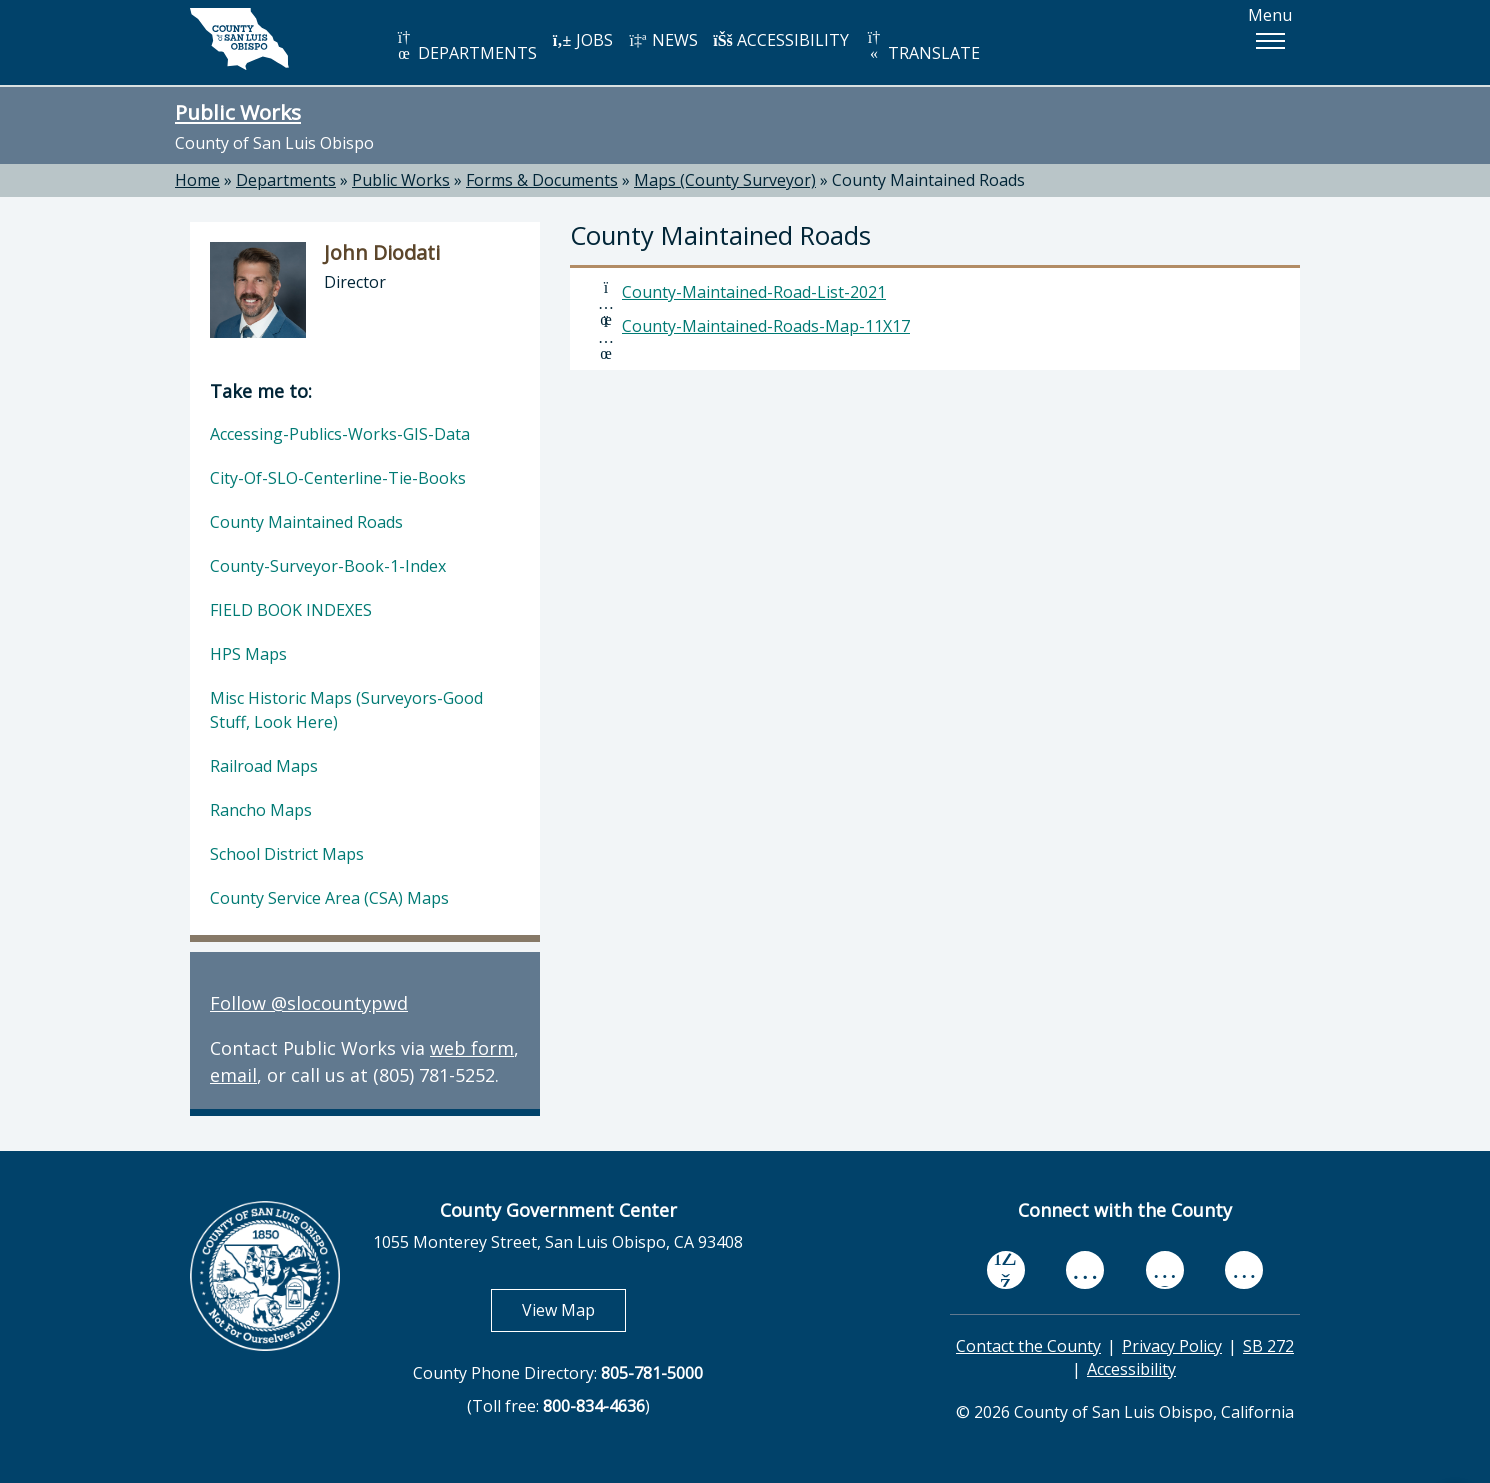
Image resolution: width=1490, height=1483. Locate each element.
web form (472, 1048)
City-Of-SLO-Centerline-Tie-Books (338, 478)
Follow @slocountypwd (309, 1003)
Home (197, 180)
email (233, 1075)
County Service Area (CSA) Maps (329, 898)
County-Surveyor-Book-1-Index (328, 566)
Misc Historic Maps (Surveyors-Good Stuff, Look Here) (346, 710)
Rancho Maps (261, 810)
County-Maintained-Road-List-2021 (754, 292)
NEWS (663, 40)
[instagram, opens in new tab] (1244, 1269)
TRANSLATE (922, 46)
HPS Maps (248, 654)
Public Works (238, 112)
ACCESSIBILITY (781, 40)
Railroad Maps (264, 766)
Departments (286, 180)
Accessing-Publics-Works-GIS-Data (340, 434)
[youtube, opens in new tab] (1085, 1270)
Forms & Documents (542, 180)
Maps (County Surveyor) (725, 180)
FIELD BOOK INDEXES (291, 610)
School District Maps (287, 854)
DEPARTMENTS (465, 46)
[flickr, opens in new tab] (1165, 1269)
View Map (574, 1309)
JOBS (582, 40)
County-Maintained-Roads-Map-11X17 (766, 326)
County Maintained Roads (928, 180)
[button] (1270, 41)
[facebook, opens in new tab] (1006, 1270)
